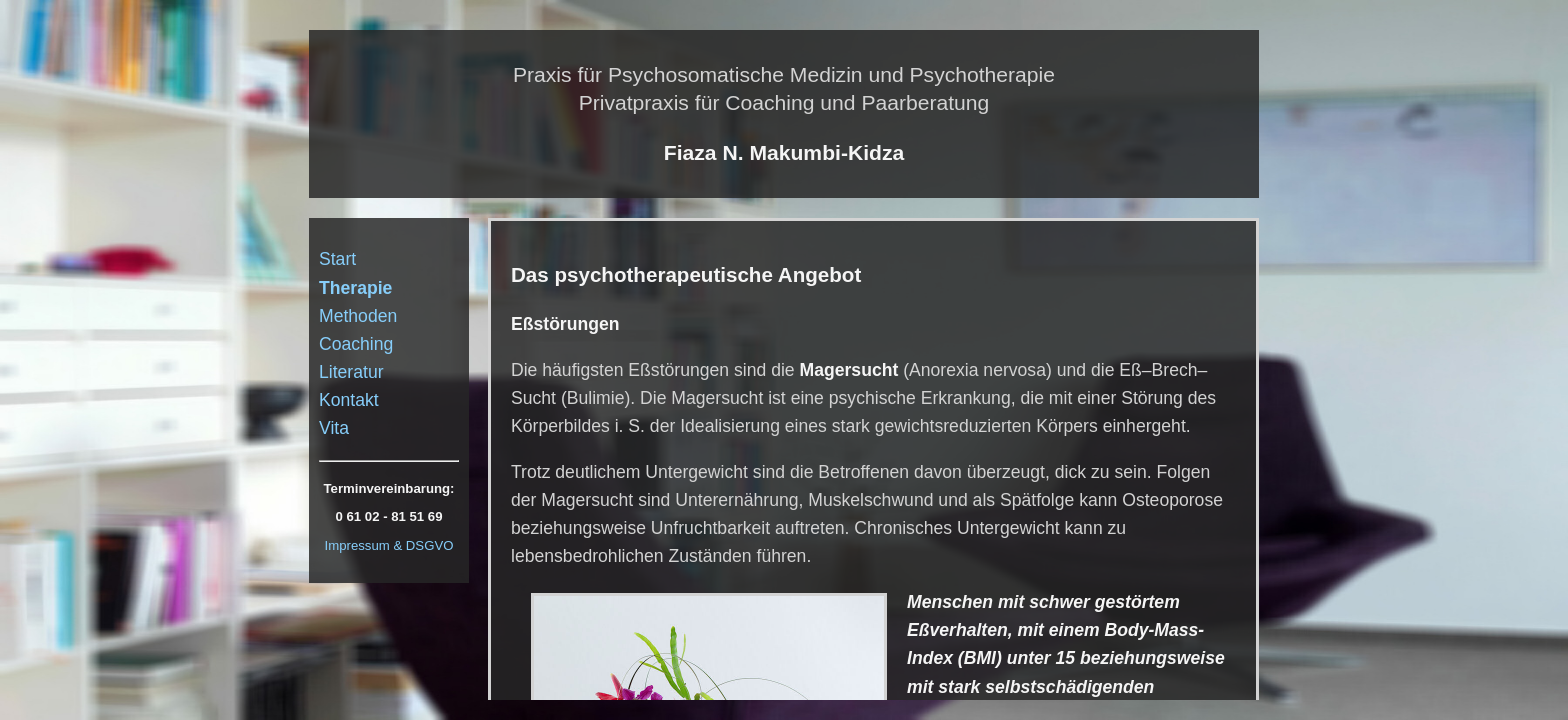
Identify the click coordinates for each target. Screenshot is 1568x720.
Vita (334, 428)
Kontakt (349, 400)
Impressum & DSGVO (389, 545)
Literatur (351, 372)
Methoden (358, 316)
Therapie (355, 288)
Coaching (356, 344)
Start (337, 259)
